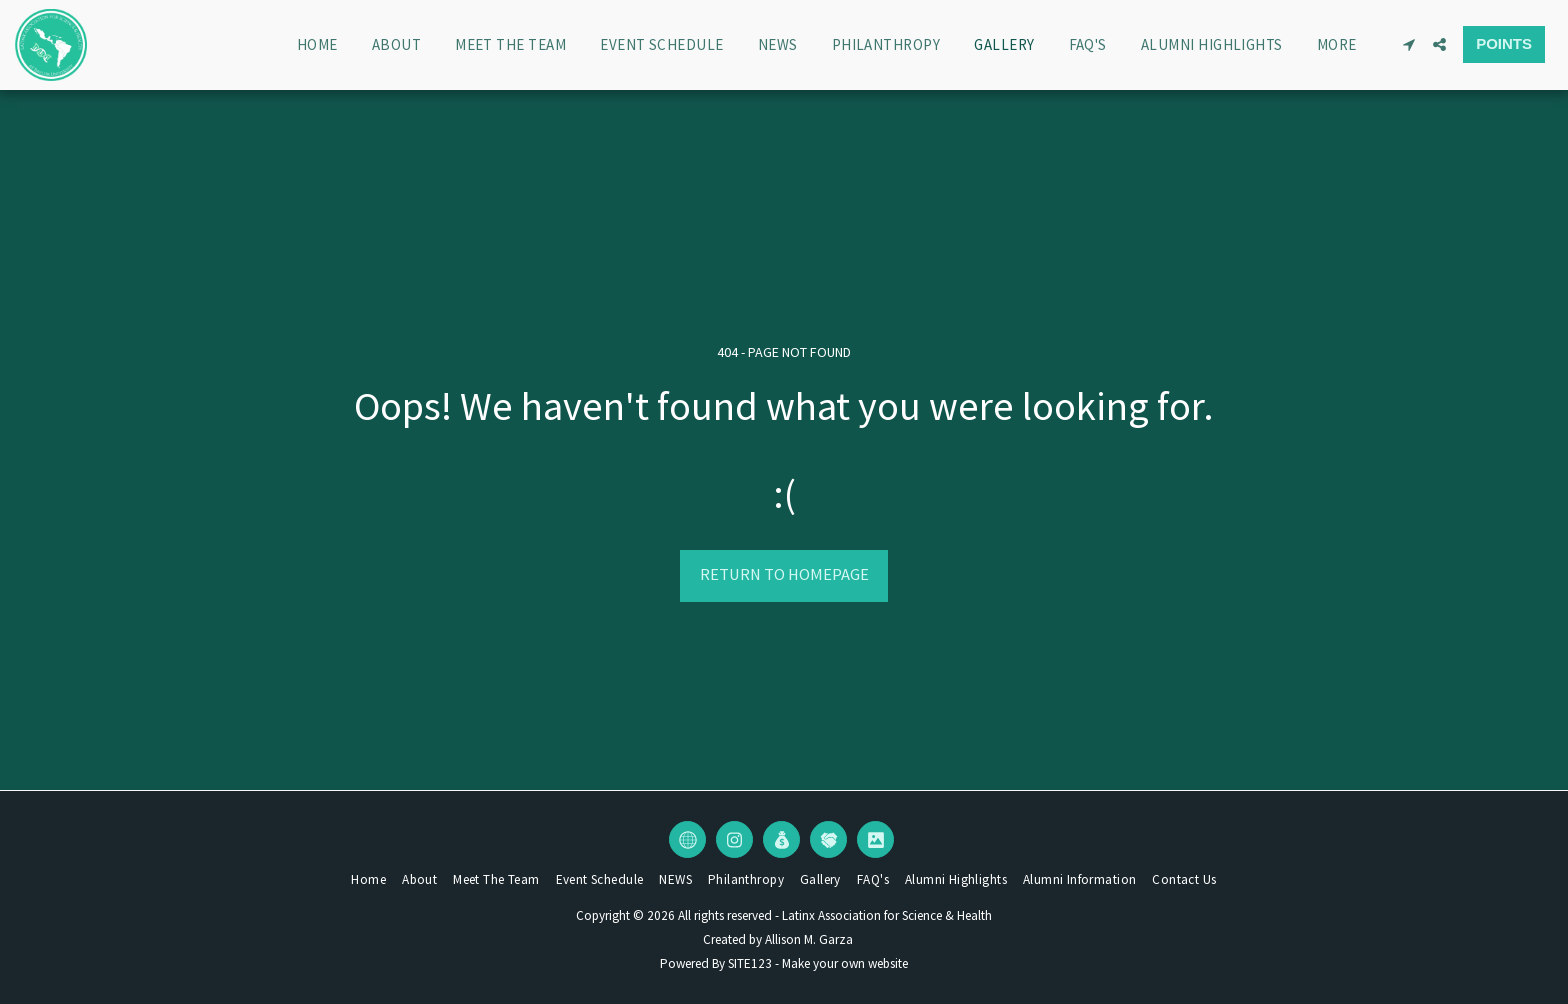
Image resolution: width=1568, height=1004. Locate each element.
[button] (1408, 44)
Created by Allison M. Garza (778, 939)
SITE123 (750, 963)
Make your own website (845, 963)
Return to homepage (784, 574)
